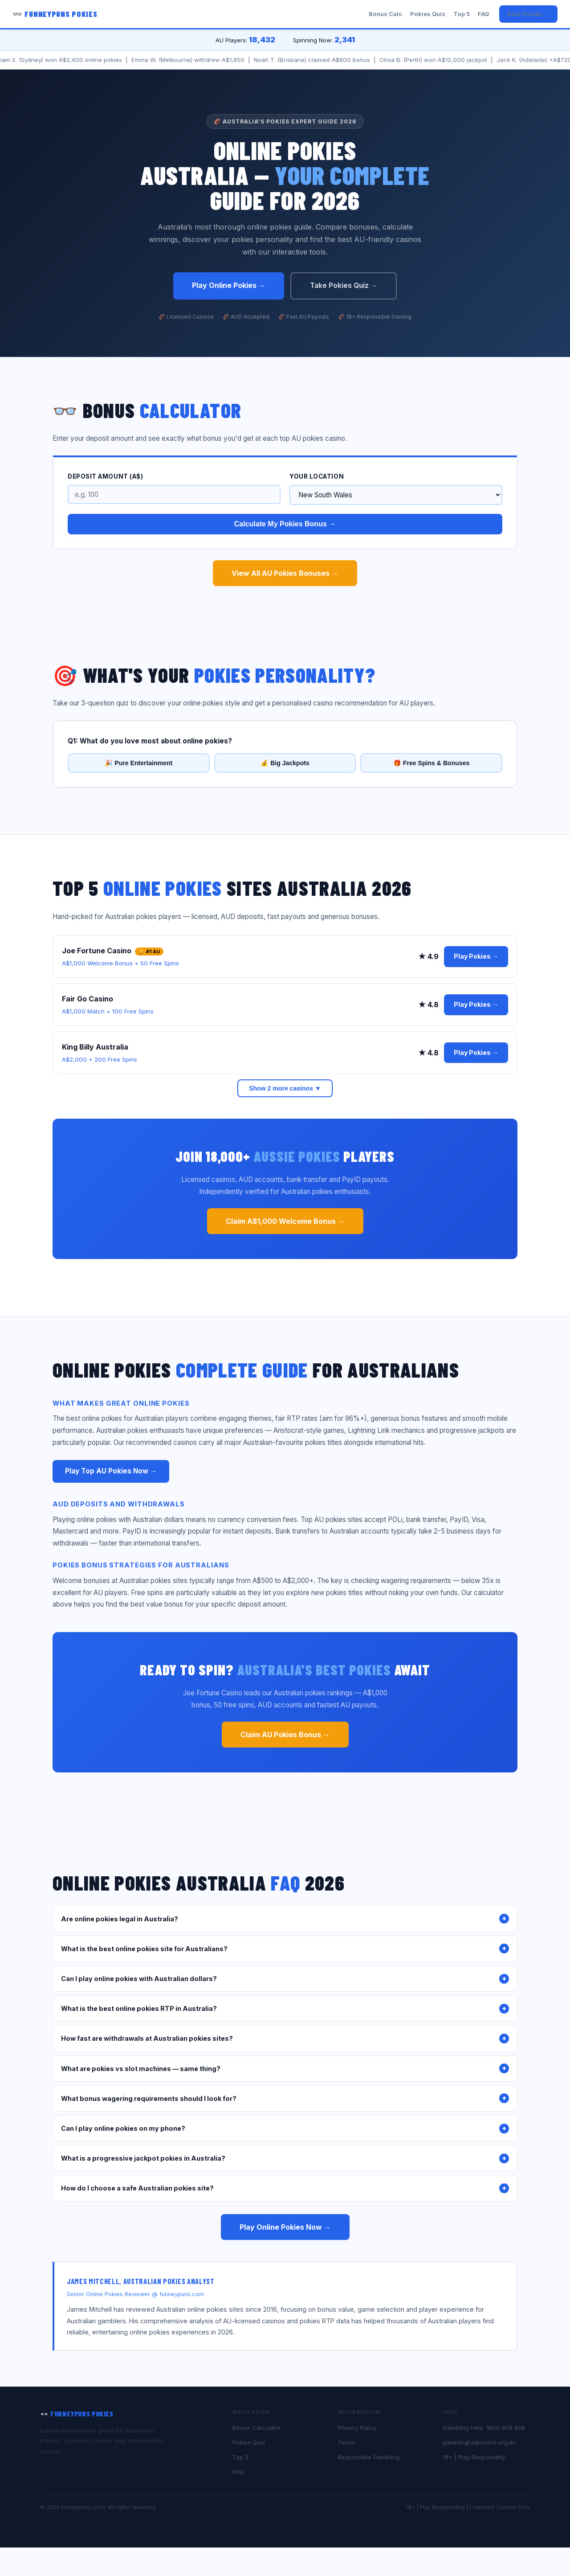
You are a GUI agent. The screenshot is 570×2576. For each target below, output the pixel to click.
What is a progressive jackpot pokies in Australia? (285, 2158)
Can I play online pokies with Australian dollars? (285, 1979)
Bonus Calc (385, 13)
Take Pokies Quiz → (343, 285)
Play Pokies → (476, 956)
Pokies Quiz (427, 13)
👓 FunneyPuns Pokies (54, 14)
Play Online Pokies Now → (285, 2227)
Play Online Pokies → (228, 285)
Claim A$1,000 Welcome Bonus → (285, 1221)
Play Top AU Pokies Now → (111, 1471)
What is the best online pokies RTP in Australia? (285, 2009)
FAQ (483, 13)
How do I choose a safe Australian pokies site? (285, 2188)
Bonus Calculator (256, 2427)
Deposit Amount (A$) (105, 476)
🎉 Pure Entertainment (138, 763)
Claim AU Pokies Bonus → (285, 1734)
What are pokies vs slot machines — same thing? (285, 2068)
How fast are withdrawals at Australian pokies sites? (285, 2038)
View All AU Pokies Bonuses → (285, 573)
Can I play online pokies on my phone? (285, 2128)
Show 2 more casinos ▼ (285, 1088)
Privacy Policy (357, 2427)
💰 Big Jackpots (285, 763)
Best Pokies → (528, 13)
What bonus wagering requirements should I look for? (285, 2098)
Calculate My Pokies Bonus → (285, 524)
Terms (346, 2442)
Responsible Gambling (368, 2457)
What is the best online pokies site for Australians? (285, 1948)
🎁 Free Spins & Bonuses (431, 763)
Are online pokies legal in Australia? (285, 1919)
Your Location (316, 476)
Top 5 (461, 13)
